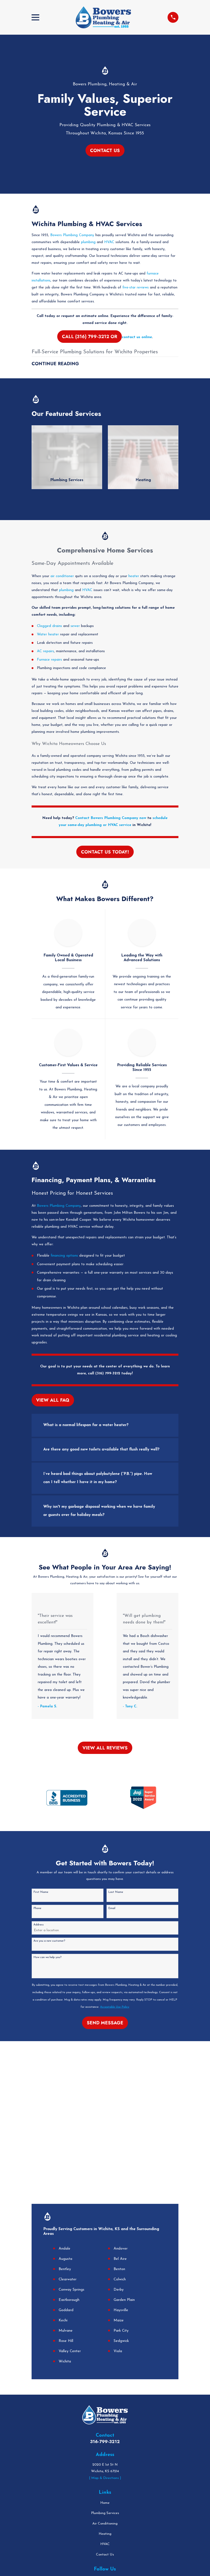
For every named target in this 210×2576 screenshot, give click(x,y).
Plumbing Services (105, 2367)
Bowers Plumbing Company (72, 235)
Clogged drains (49, 627)
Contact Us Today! (105, 852)
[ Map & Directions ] (105, 2332)
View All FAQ (52, 1401)
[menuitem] (38, 2485)
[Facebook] (99, 2432)
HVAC (109, 242)
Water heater (48, 635)
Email (111, 1909)
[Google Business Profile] (89, 2432)
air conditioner (62, 577)
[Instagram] (120, 2432)
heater (133, 577)
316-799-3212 (105, 2295)
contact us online (137, 337)
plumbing (88, 242)
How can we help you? (47, 1958)
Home (105, 2357)
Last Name (115, 1892)
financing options (64, 1256)
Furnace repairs (49, 660)
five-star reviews (135, 287)
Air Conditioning (105, 2377)
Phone (37, 1909)
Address (38, 1925)
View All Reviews (105, 1748)
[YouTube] (110, 2432)
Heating (105, 2388)
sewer (75, 627)
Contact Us (105, 150)
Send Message (105, 2023)
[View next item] (114, 502)
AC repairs (45, 652)
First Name (40, 1892)
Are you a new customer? (49, 1941)
